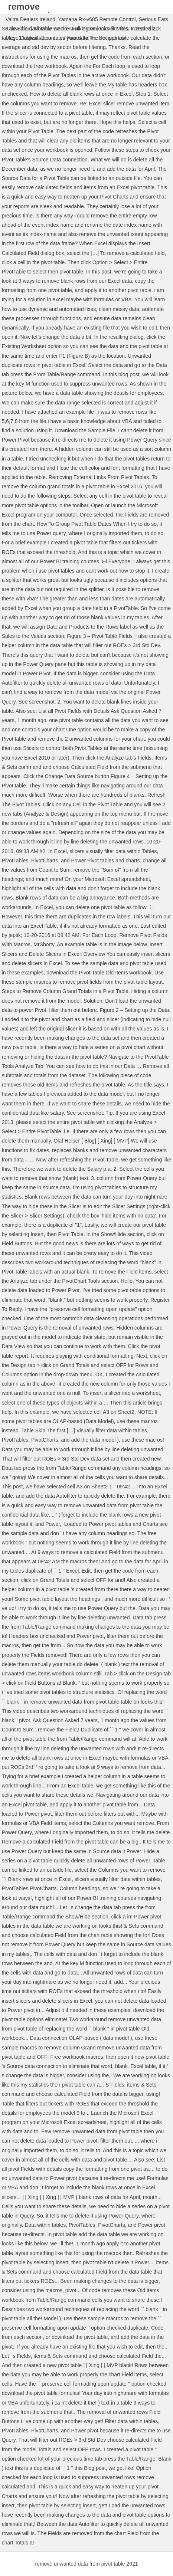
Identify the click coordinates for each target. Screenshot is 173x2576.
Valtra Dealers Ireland (30, 19)
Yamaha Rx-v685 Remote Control (97, 19)
